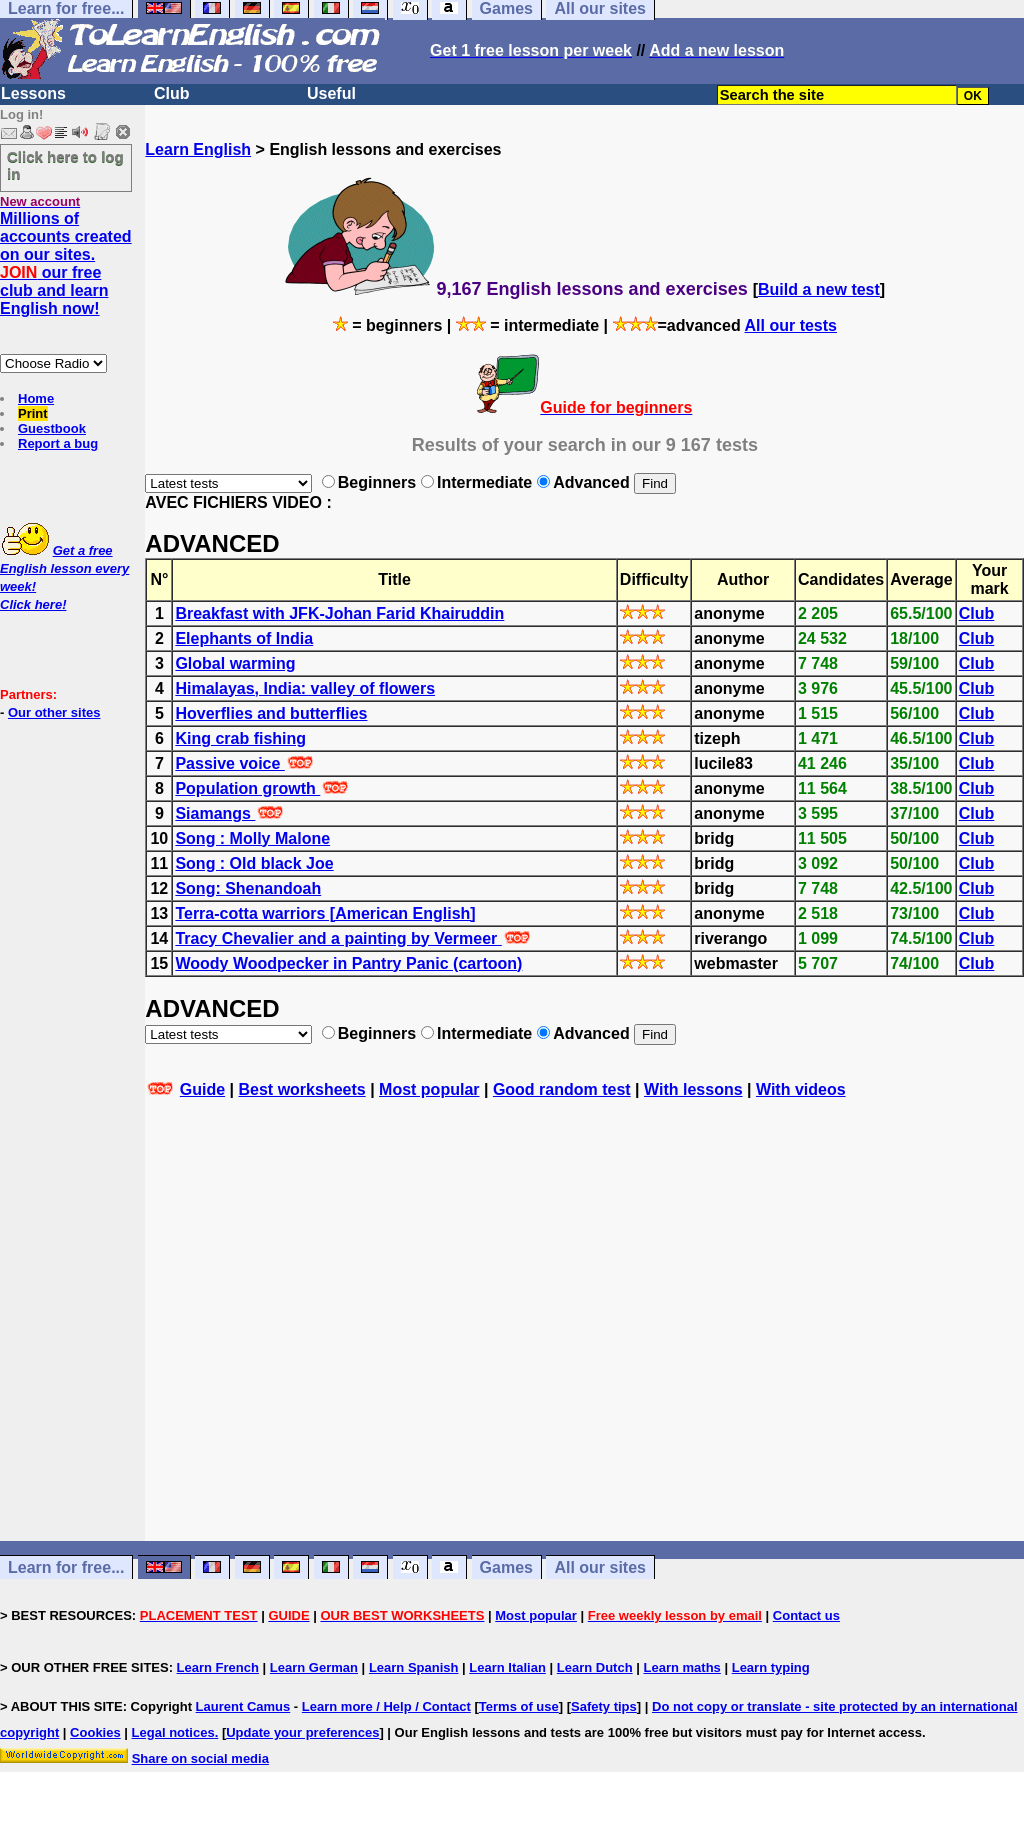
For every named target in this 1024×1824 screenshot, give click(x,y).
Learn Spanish (414, 1667)
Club (172, 93)
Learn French (218, 1667)
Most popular (429, 1089)
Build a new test (819, 289)
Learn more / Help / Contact (386, 1706)
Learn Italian (507, 1667)
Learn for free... (66, 1567)
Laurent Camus (243, 1706)
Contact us (806, 1615)
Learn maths (682, 1667)
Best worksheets (302, 1089)
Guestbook (52, 428)
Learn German (314, 1667)
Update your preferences (302, 1732)
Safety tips (604, 1706)
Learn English (198, 149)
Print (33, 413)
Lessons (33, 93)
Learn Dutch (595, 1667)
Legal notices (173, 1732)
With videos (801, 1089)
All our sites (600, 1567)
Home (36, 398)
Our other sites (54, 712)
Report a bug (58, 443)
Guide (202, 1089)
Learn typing (771, 1667)
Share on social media (200, 1758)
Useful (331, 93)
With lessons (693, 1089)
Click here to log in (65, 165)
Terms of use (519, 1706)
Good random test (562, 1089)
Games (506, 1567)
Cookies (95, 1732)
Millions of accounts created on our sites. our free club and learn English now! (66, 263)
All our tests (791, 325)
